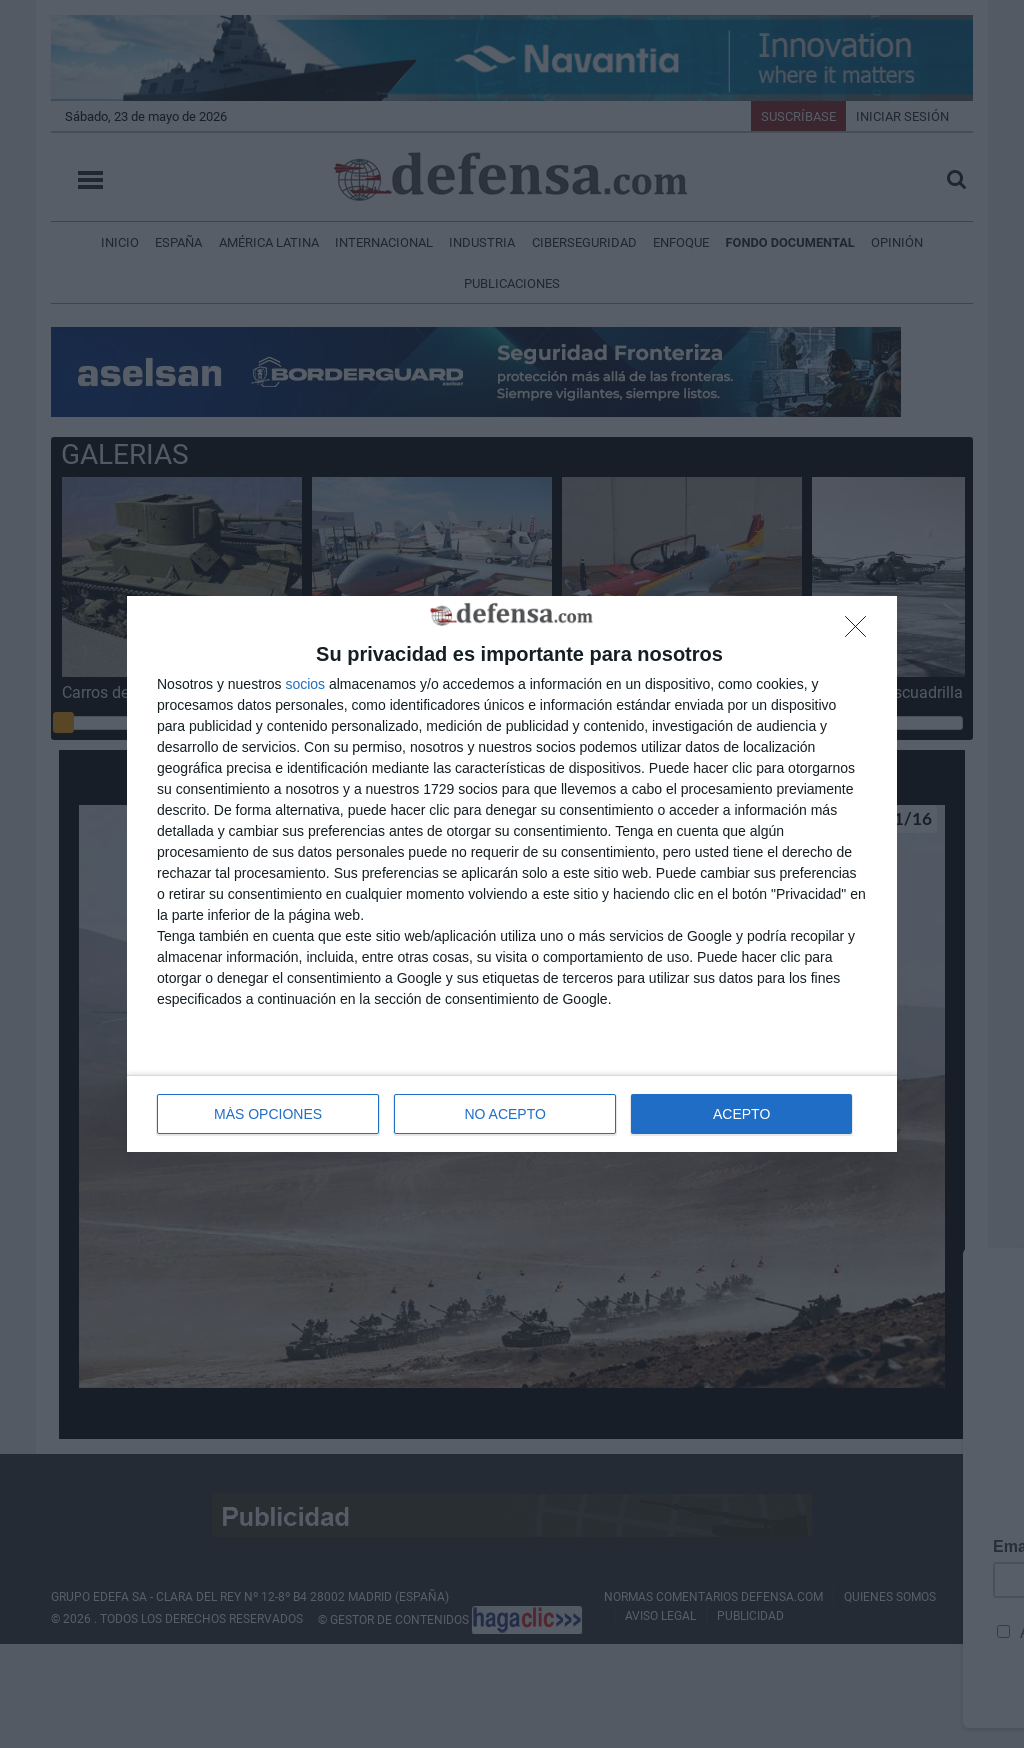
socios (305, 684)
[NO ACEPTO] (861, 632)
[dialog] (512, 874)
